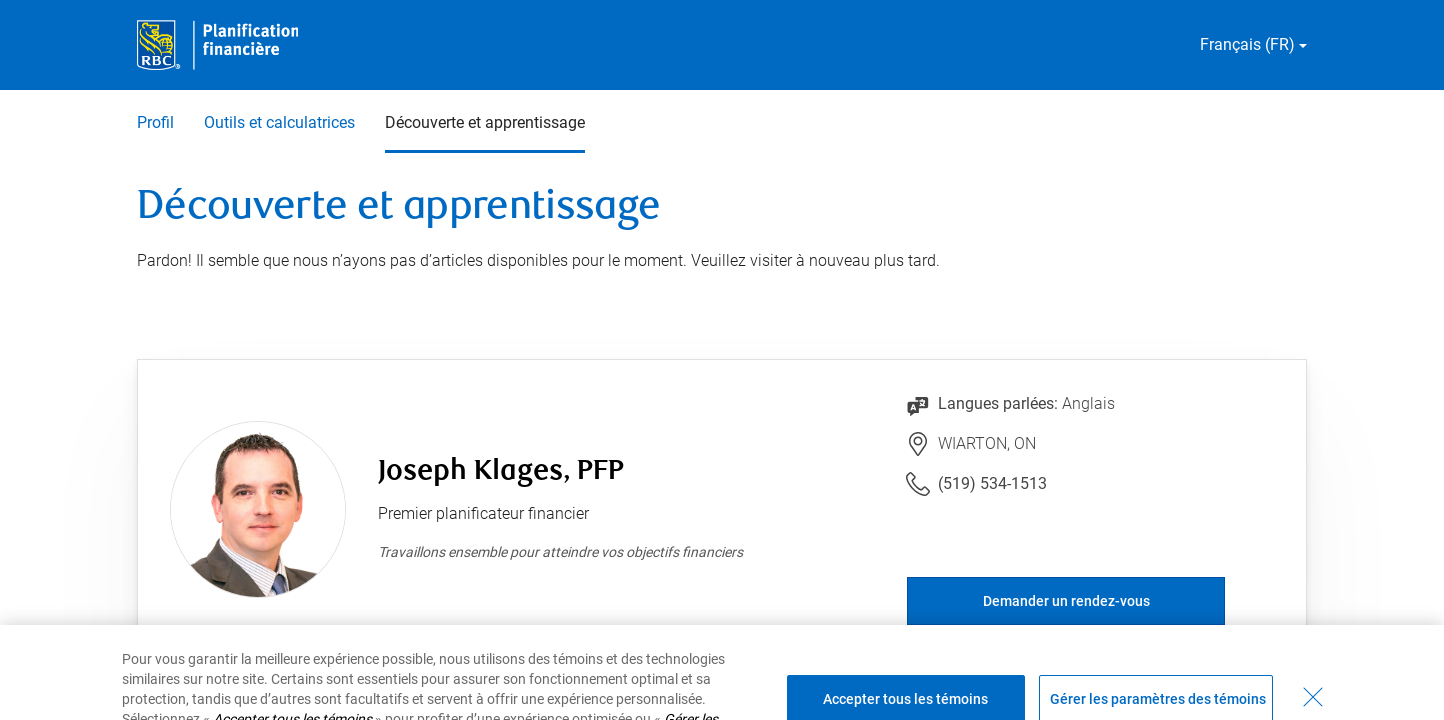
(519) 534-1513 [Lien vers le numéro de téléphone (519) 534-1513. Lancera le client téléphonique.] (992, 483)
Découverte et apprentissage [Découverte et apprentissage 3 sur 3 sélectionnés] (485, 122)
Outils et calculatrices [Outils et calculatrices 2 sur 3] (279, 122)
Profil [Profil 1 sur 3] (155, 122)
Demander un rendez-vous (1066, 601)
